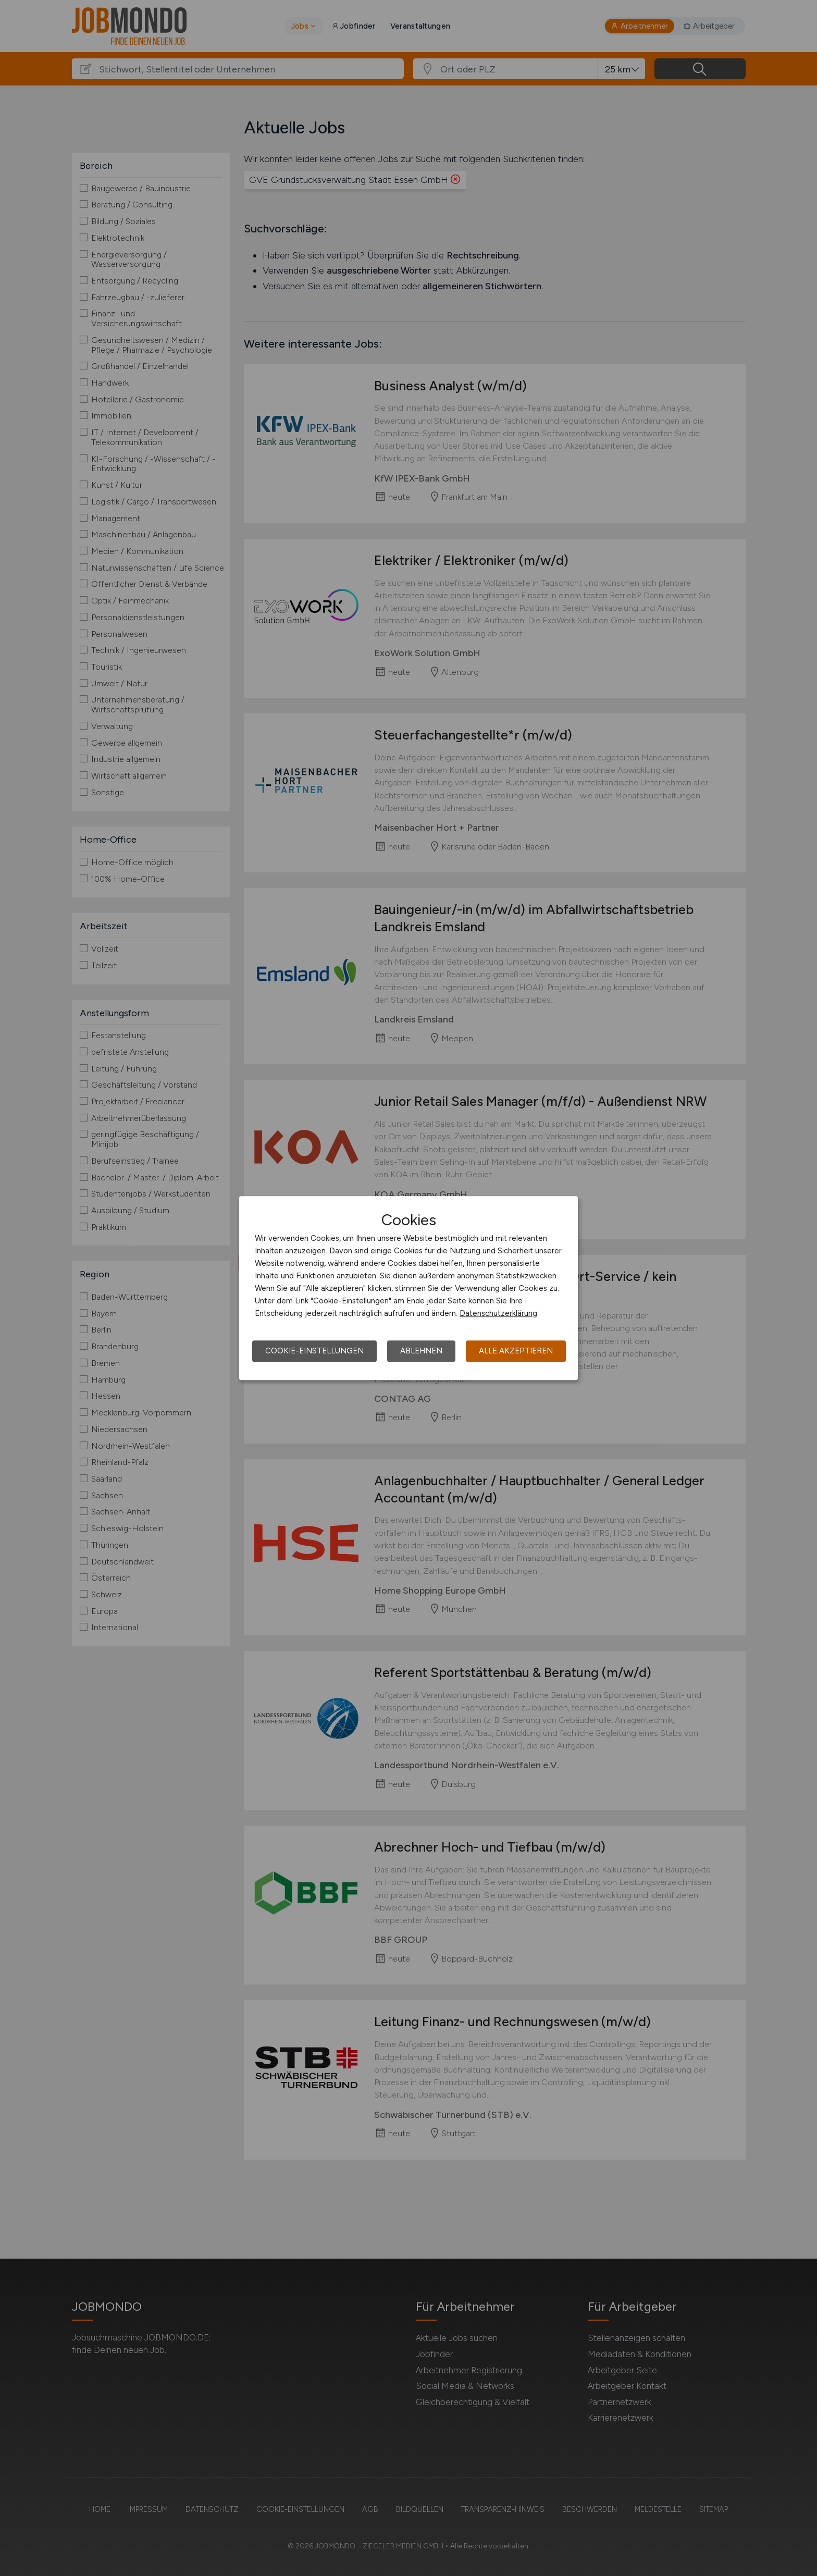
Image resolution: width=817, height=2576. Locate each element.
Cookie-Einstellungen (314, 1350)
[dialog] (408, 1288)
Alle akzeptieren (516, 1350)
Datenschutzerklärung (498, 1313)
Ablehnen (421, 1350)
